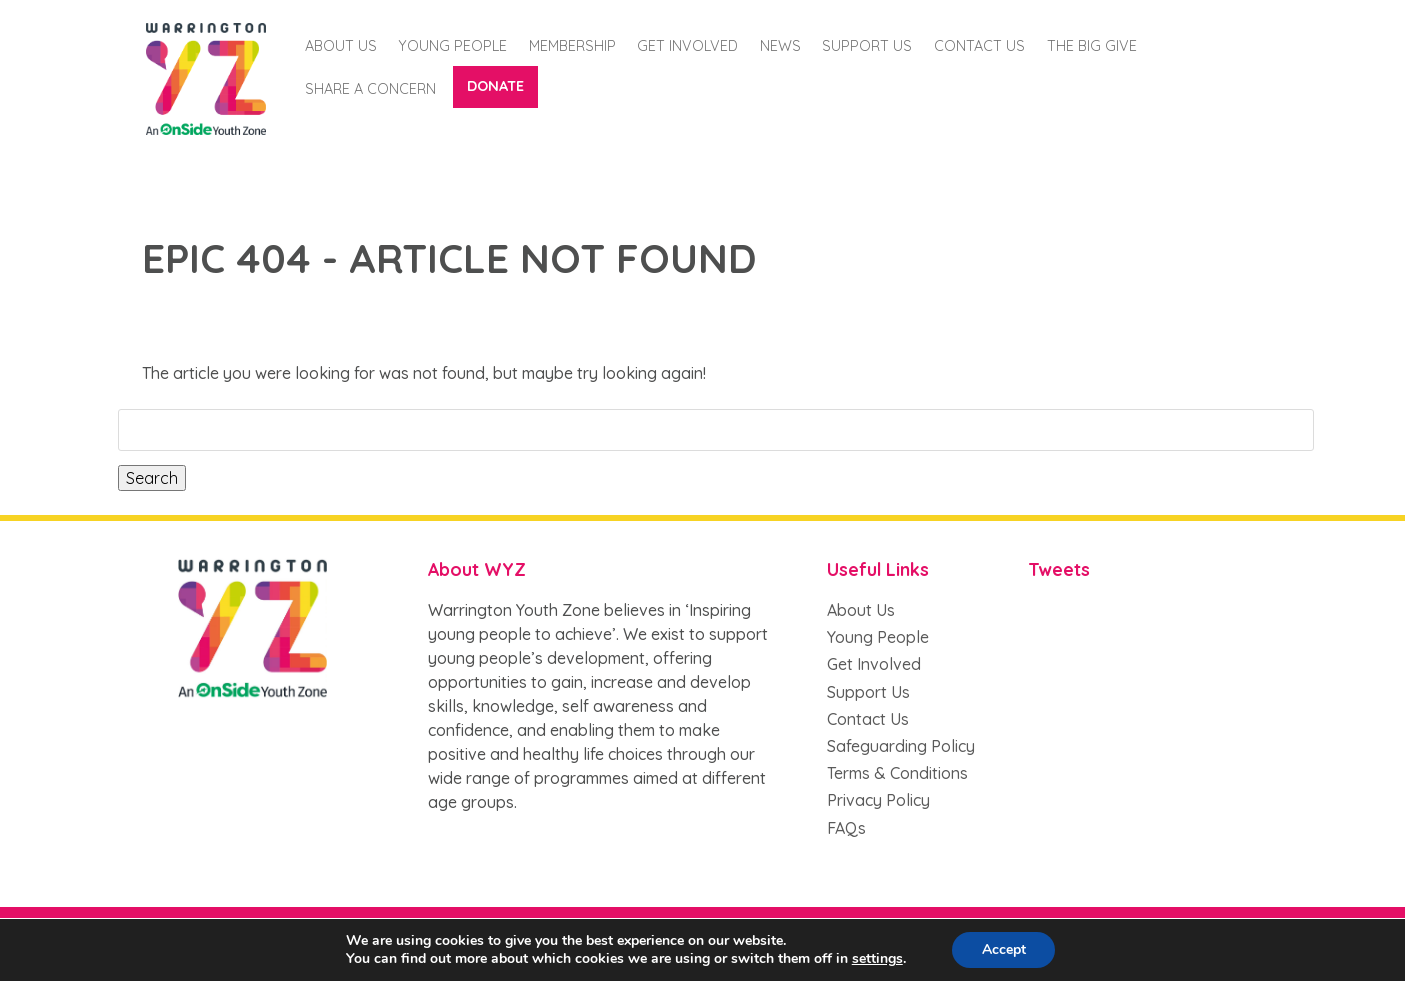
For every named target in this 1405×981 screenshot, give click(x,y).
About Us (341, 46)
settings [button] (876, 958)
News (780, 46)
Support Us (868, 692)
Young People (452, 46)
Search (152, 478)
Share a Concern (370, 89)
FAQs (846, 828)
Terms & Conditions (897, 773)
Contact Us (979, 46)
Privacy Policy (878, 800)
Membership (572, 46)
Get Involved (687, 46)
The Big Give (1092, 46)
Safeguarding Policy (901, 746)
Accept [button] (1004, 949)
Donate (495, 86)
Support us (867, 46)
